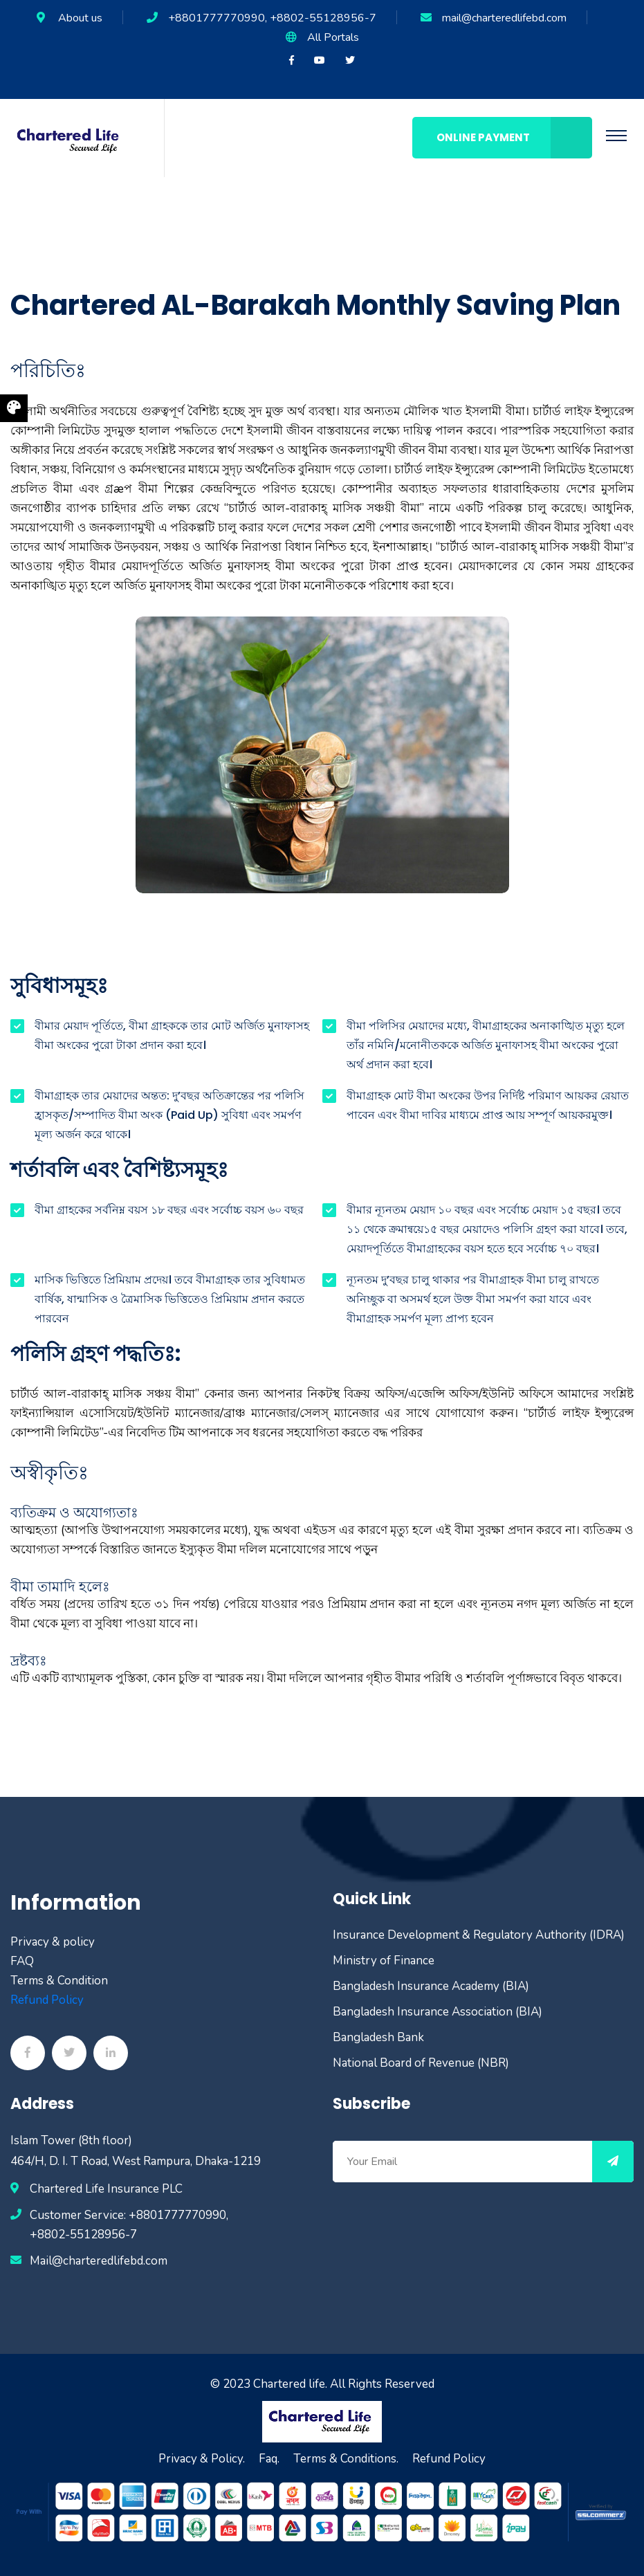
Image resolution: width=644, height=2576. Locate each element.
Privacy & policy (52, 1942)
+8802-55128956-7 (83, 2234)
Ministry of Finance (383, 1960)
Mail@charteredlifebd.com (98, 2261)
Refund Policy (47, 2000)
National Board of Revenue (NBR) (421, 2063)
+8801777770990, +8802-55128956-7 (272, 18)
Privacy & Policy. (201, 2459)
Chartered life (289, 2384)
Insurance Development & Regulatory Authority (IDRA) (479, 1935)
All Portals (333, 37)
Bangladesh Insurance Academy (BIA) (431, 1986)
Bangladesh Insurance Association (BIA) (437, 2012)
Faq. (269, 2459)
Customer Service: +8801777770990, (129, 2215)
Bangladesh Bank (378, 2037)
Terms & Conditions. (345, 2459)
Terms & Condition (59, 1981)
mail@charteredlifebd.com (504, 18)
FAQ (22, 1961)
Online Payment (514, 137)
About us (80, 18)
